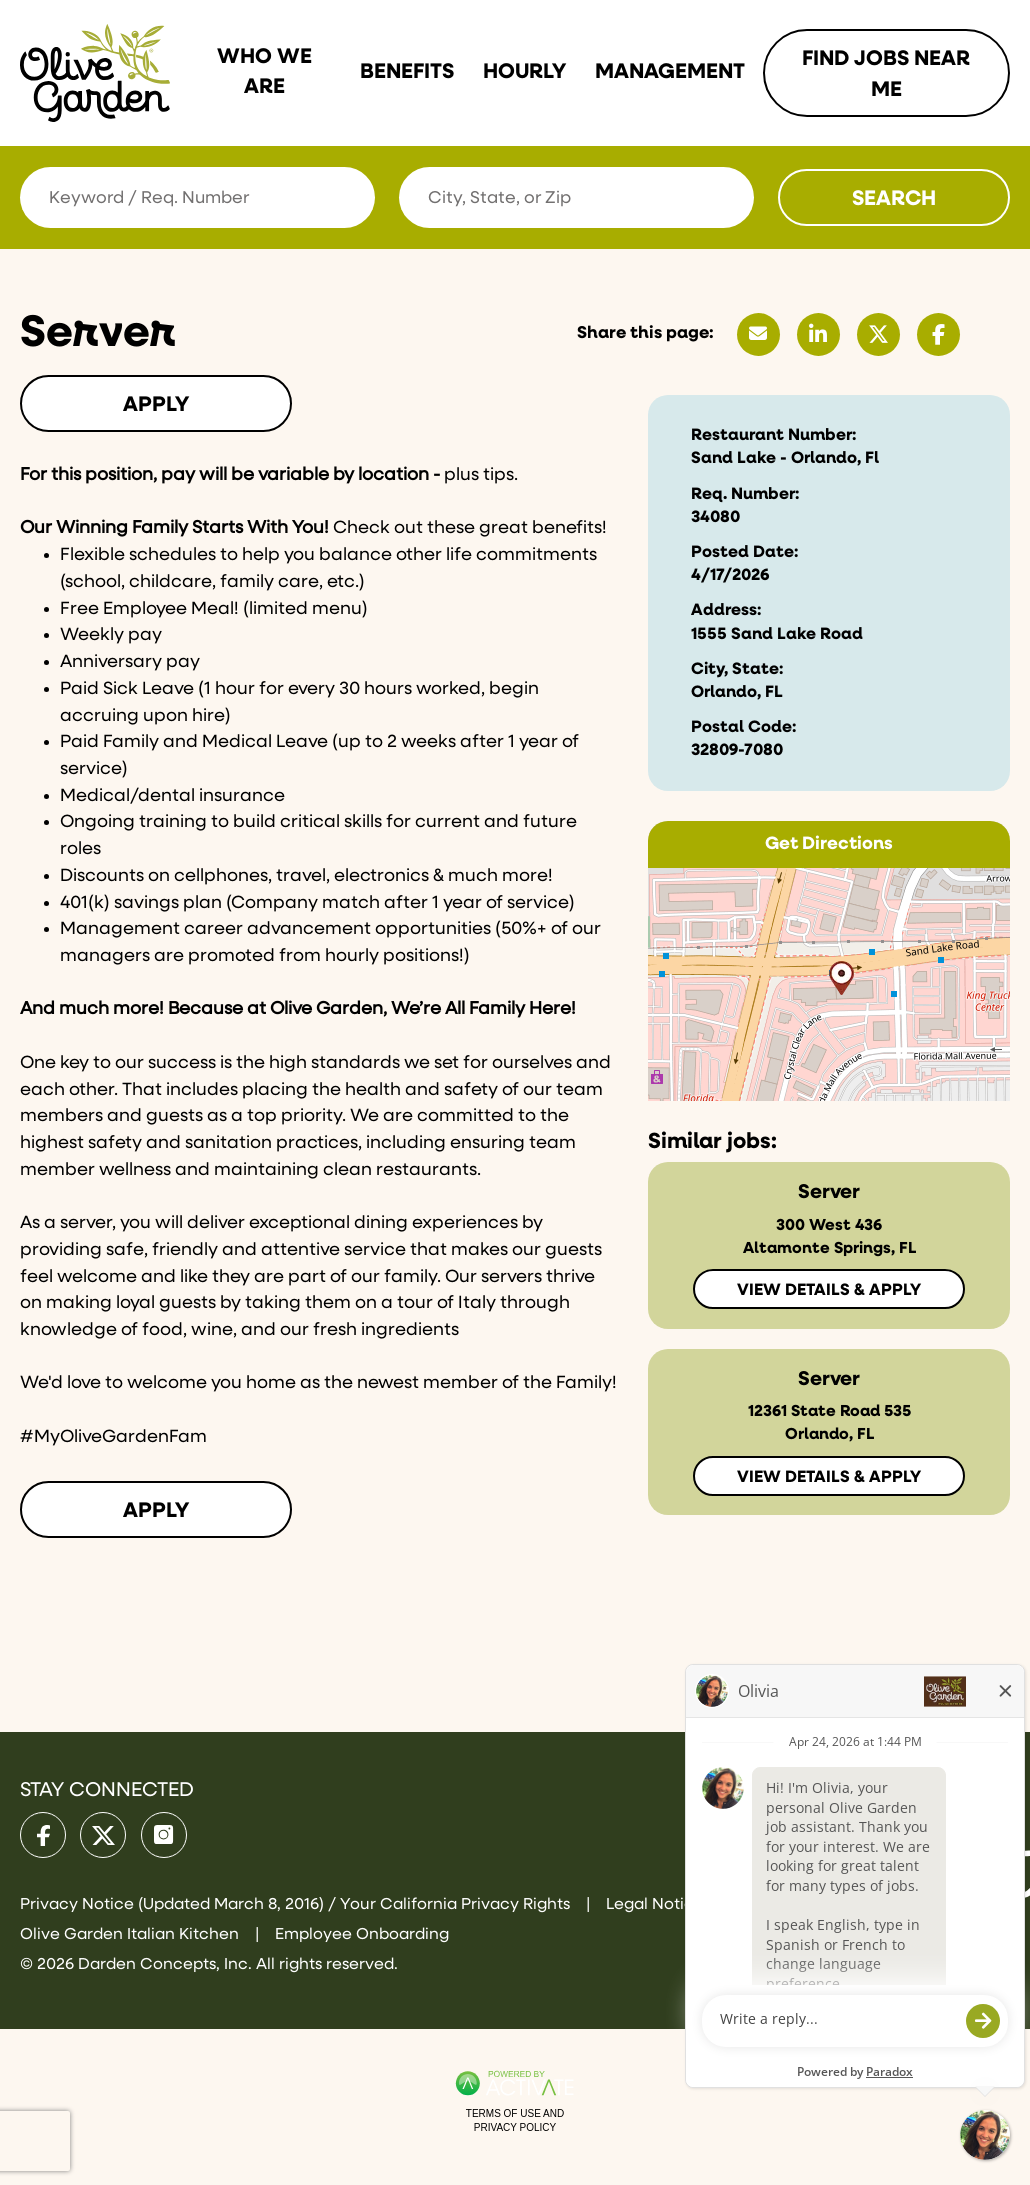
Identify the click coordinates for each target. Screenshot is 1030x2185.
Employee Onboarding (362, 1935)
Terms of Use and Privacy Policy (515, 2120)
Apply (156, 405)
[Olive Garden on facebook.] (43, 1835)
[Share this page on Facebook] (938, 334)
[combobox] (576, 197)
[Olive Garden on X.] (103, 1835)
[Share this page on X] (878, 334)
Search (894, 199)
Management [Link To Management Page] (670, 72)
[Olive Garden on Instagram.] (164, 1835)
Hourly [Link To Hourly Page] (524, 72)
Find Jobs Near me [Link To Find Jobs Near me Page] (886, 75)
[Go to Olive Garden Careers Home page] (95, 73)
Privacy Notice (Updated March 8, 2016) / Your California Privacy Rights (297, 1905)
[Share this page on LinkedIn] (818, 334)
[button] (736, 197)
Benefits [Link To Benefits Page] (407, 72)
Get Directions (829, 844)
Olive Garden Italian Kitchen (131, 1935)
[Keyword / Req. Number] (197, 197)
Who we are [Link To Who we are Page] (264, 72)
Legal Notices (658, 1905)
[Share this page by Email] (758, 334)
